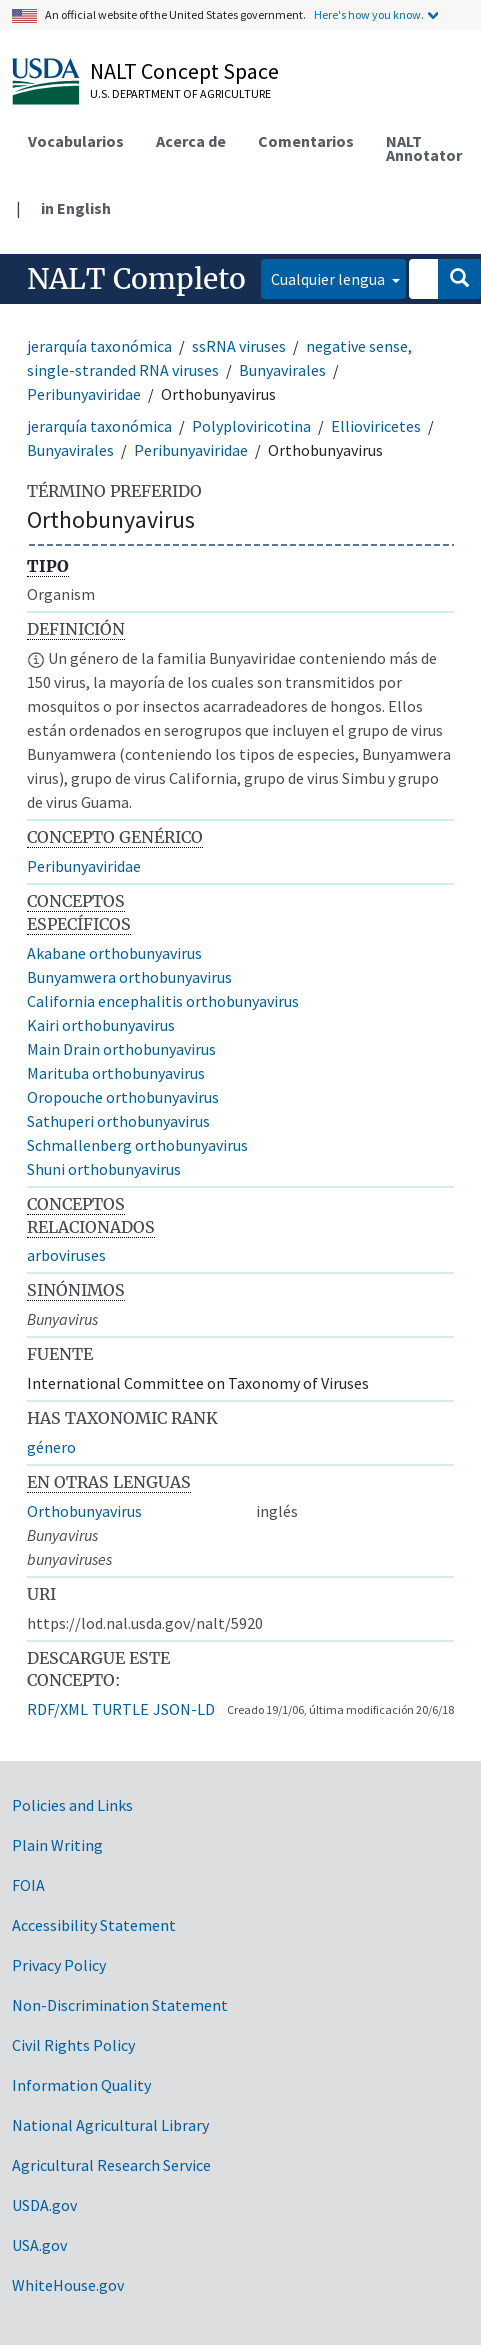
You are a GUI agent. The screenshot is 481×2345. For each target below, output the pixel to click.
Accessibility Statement (94, 1925)
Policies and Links (72, 1805)
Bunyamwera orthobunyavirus (129, 977)
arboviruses (66, 1255)
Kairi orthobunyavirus (101, 1025)
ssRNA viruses (239, 346)
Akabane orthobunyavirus (114, 953)
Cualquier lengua (329, 279)
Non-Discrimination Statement (120, 2005)
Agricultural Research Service (111, 2165)
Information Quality (81, 2085)
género (51, 1447)
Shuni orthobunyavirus (104, 1169)
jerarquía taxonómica (99, 346)
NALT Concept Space (184, 71)
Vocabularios (76, 141)
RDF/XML (57, 1709)
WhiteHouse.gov (68, 2285)
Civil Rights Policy (73, 2045)
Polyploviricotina (251, 426)
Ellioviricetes (376, 426)
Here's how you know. (369, 14)
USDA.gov (44, 2205)
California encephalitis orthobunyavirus (163, 1001)
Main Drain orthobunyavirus (121, 1049)
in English (76, 208)
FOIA (28, 1885)
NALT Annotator (424, 148)
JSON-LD (184, 1709)
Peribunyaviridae (84, 394)
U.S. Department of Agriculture (180, 93)
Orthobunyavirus (84, 1511)
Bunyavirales (282, 370)
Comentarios (306, 141)
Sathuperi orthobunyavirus (118, 1121)
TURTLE (120, 1709)
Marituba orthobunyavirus (116, 1073)
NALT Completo (136, 279)
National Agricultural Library (110, 2125)
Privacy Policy (59, 1965)
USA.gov (39, 2245)
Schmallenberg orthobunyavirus (137, 1145)
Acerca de (191, 141)
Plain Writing (57, 1845)
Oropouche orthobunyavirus (123, 1097)
